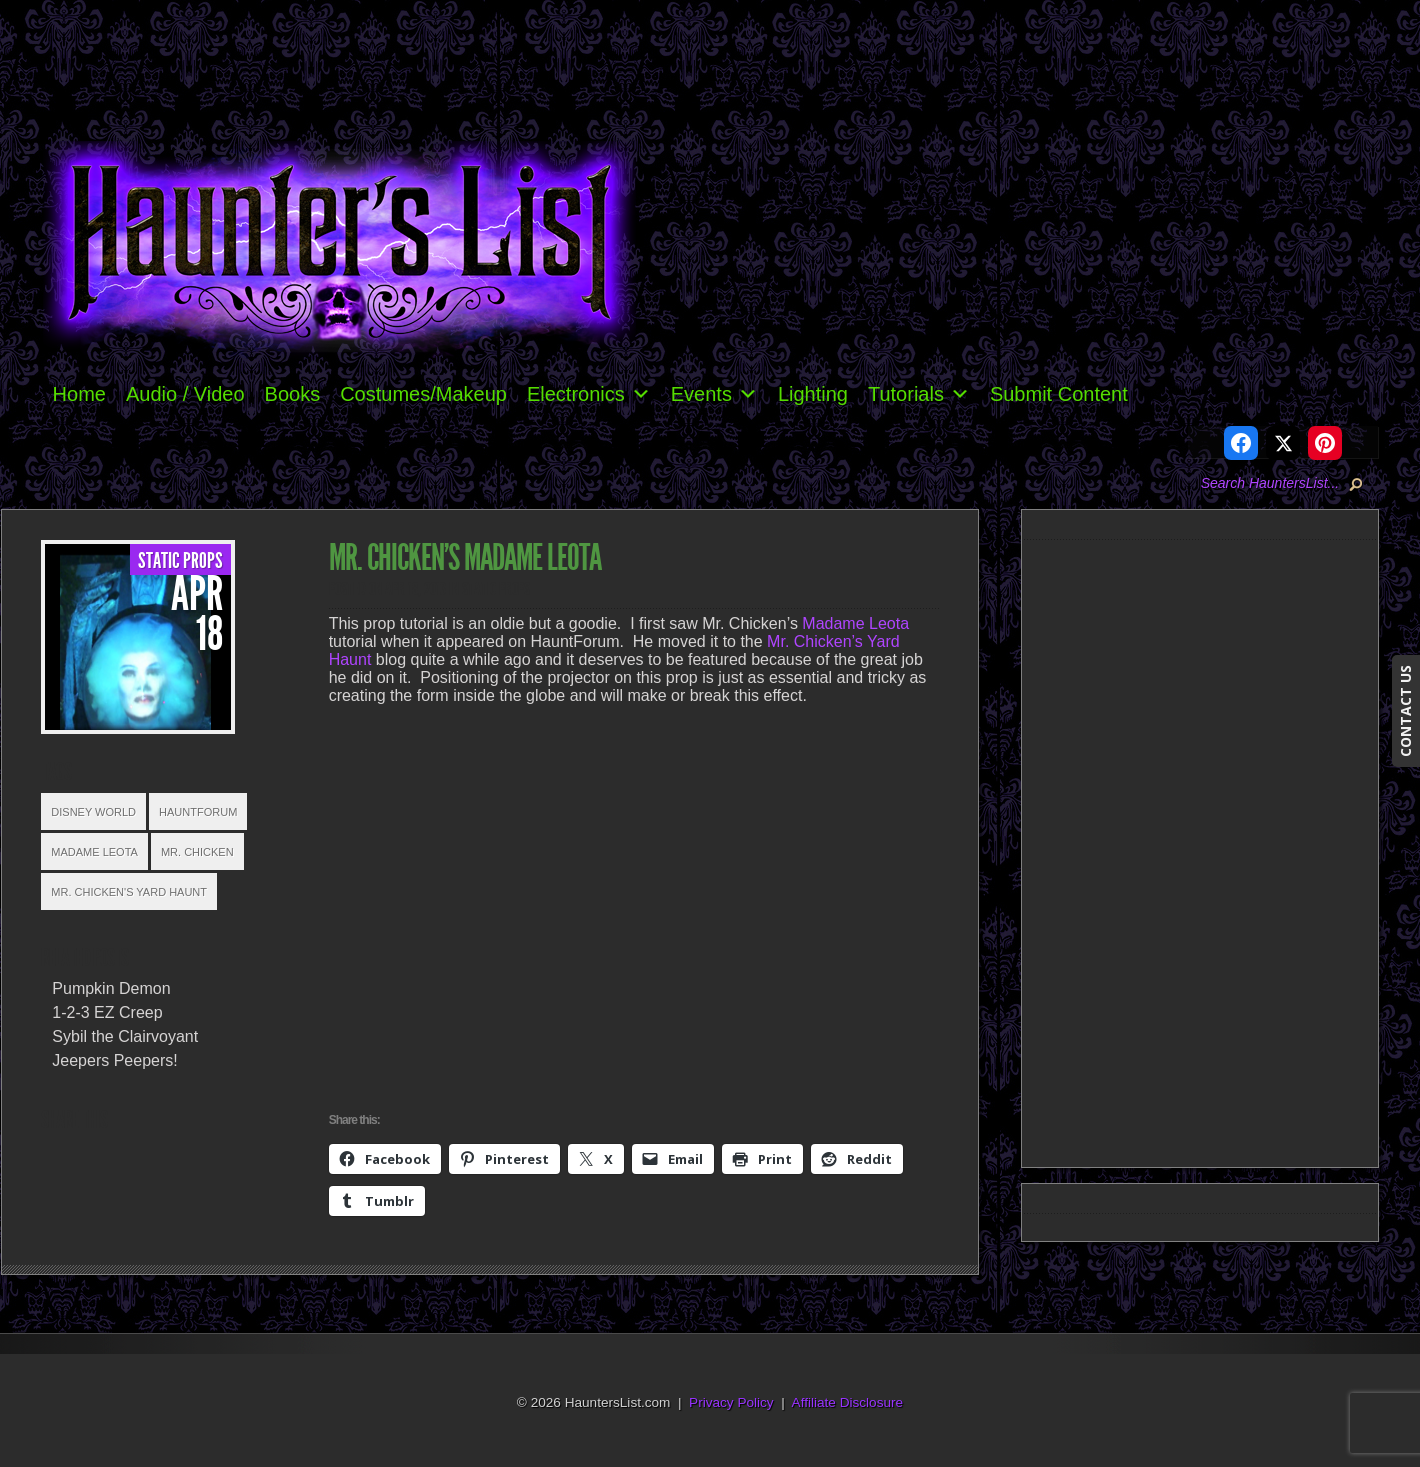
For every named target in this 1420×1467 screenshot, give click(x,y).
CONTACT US (1405, 711)
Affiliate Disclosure (848, 1402)
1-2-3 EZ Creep (107, 1012)
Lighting (813, 394)
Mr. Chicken (197, 852)
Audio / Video (185, 394)
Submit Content (1059, 394)
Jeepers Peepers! (114, 1060)
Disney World (93, 812)
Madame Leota (94, 852)
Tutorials (919, 394)
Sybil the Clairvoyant (125, 1036)
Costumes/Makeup (423, 394)
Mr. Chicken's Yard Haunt (129, 892)
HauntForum (198, 812)
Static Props (180, 561)
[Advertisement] (1208, 850)
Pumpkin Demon (111, 988)
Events (714, 394)
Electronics (589, 394)
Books (293, 394)
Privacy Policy (731, 1402)
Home (79, 394)
